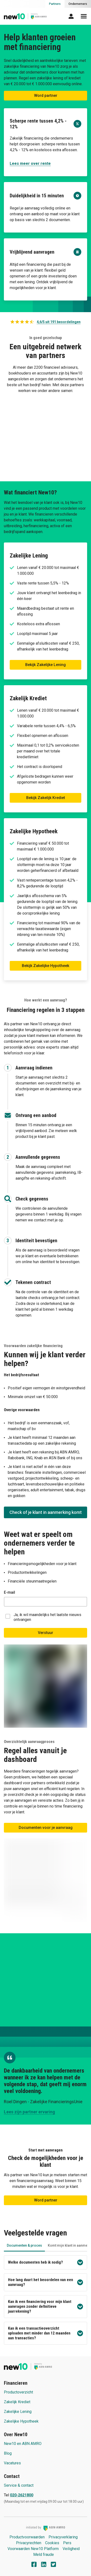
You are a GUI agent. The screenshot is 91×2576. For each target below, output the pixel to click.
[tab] (24, 2247)
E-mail (9, 1592)
